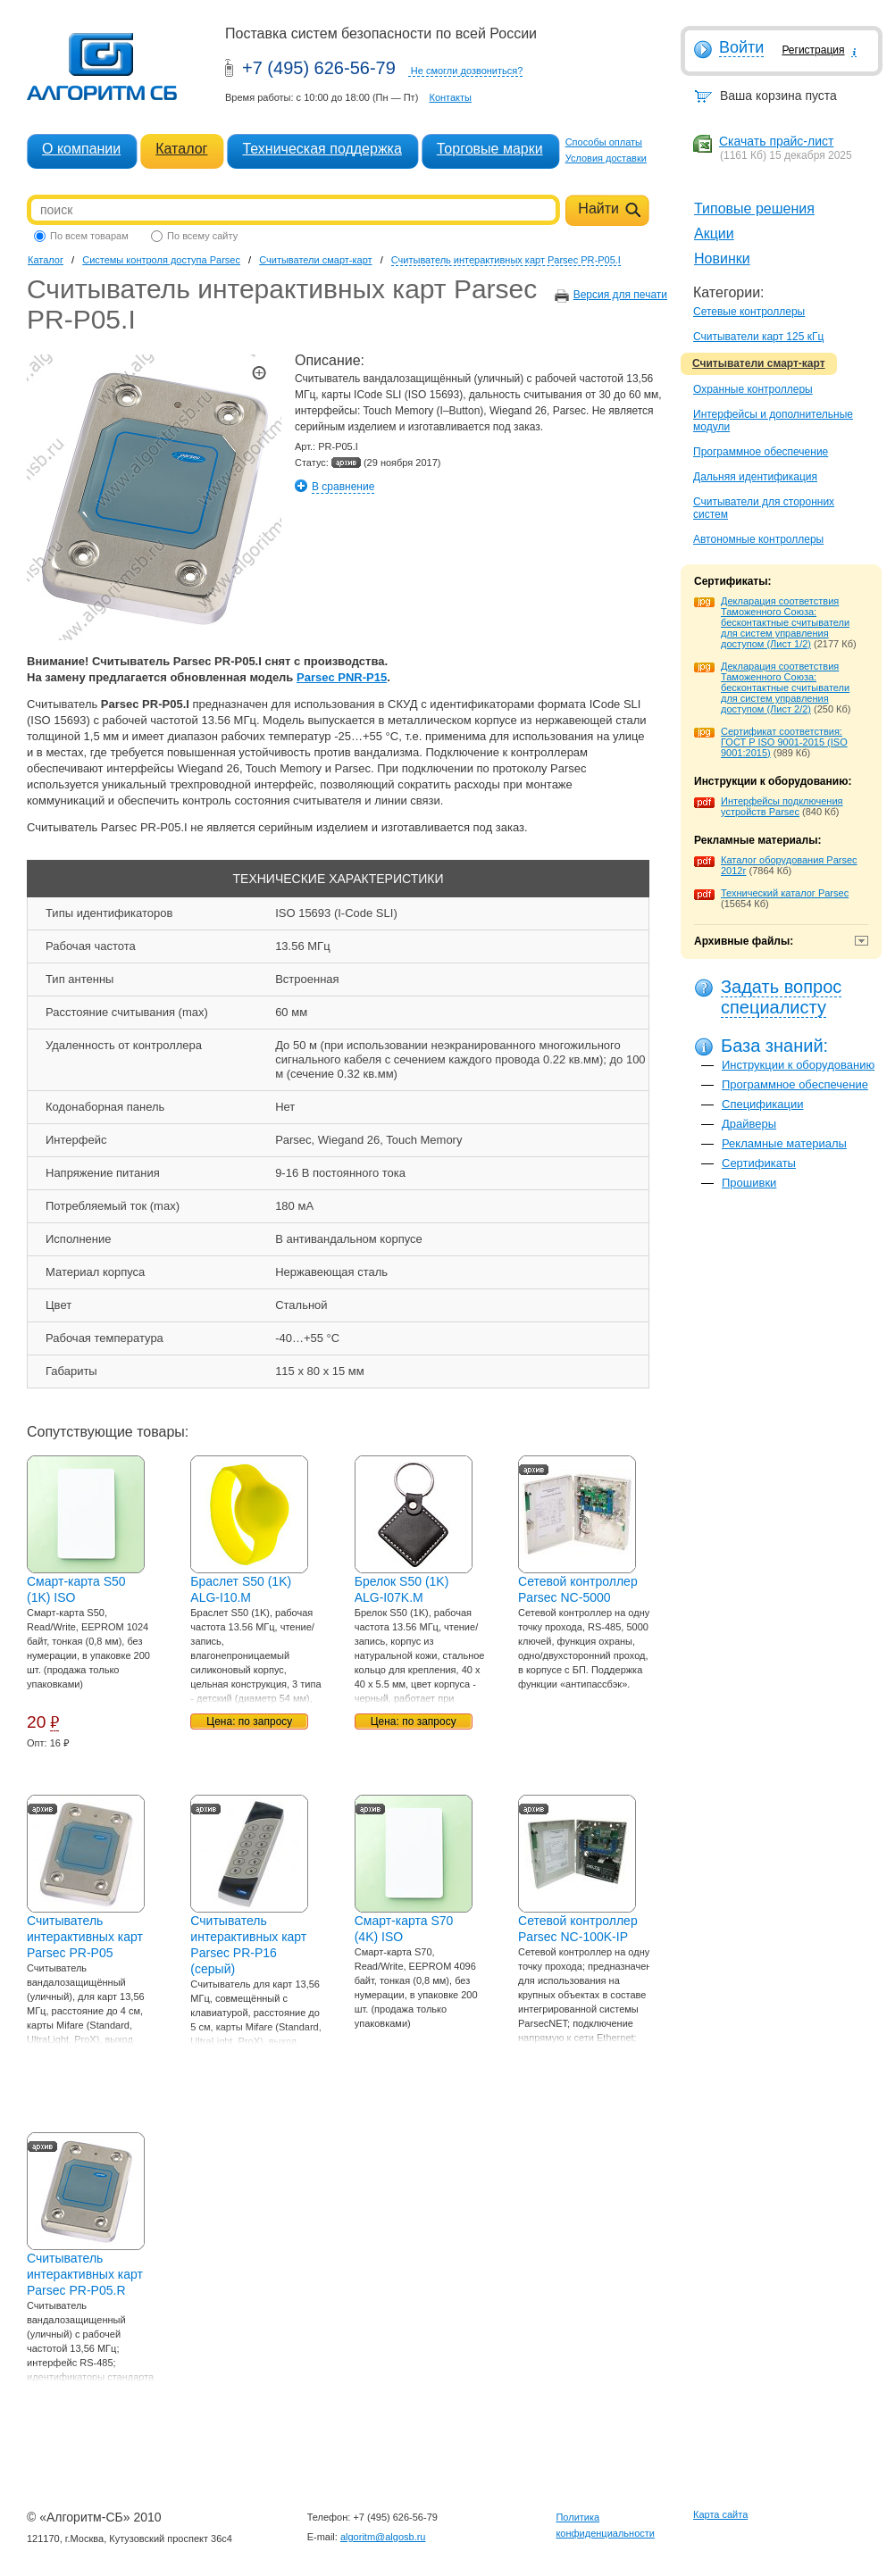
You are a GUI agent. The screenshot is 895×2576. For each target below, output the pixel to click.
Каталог (181, 148)
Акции (714, 233)
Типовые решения (754, 208)
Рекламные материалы (784, 1143)
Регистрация (813, 50)
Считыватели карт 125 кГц (758, 336)
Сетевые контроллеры (749, 311)
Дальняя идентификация (755, 477)
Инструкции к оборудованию (798, 1064)
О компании (81, 148)
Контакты (450, 97)
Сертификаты (759, 1163)
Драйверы (749, 1123)
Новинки (722, 258)
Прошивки (749, 1182)
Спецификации (763, 1104)
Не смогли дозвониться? (467, 70)
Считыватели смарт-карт (758, 363)
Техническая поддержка (321, 148)
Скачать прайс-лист (776, 141)
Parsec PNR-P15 (342, 677)
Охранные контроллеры (753, 389)
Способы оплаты (603, 142)
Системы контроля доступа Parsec (161, 259)
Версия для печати (620, 294)
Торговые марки (490, 148)
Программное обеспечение (760, 452)
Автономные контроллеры (758, 539)
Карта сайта (720, 2514)
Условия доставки (606, 158)
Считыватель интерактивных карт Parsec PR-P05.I (506, 259)
